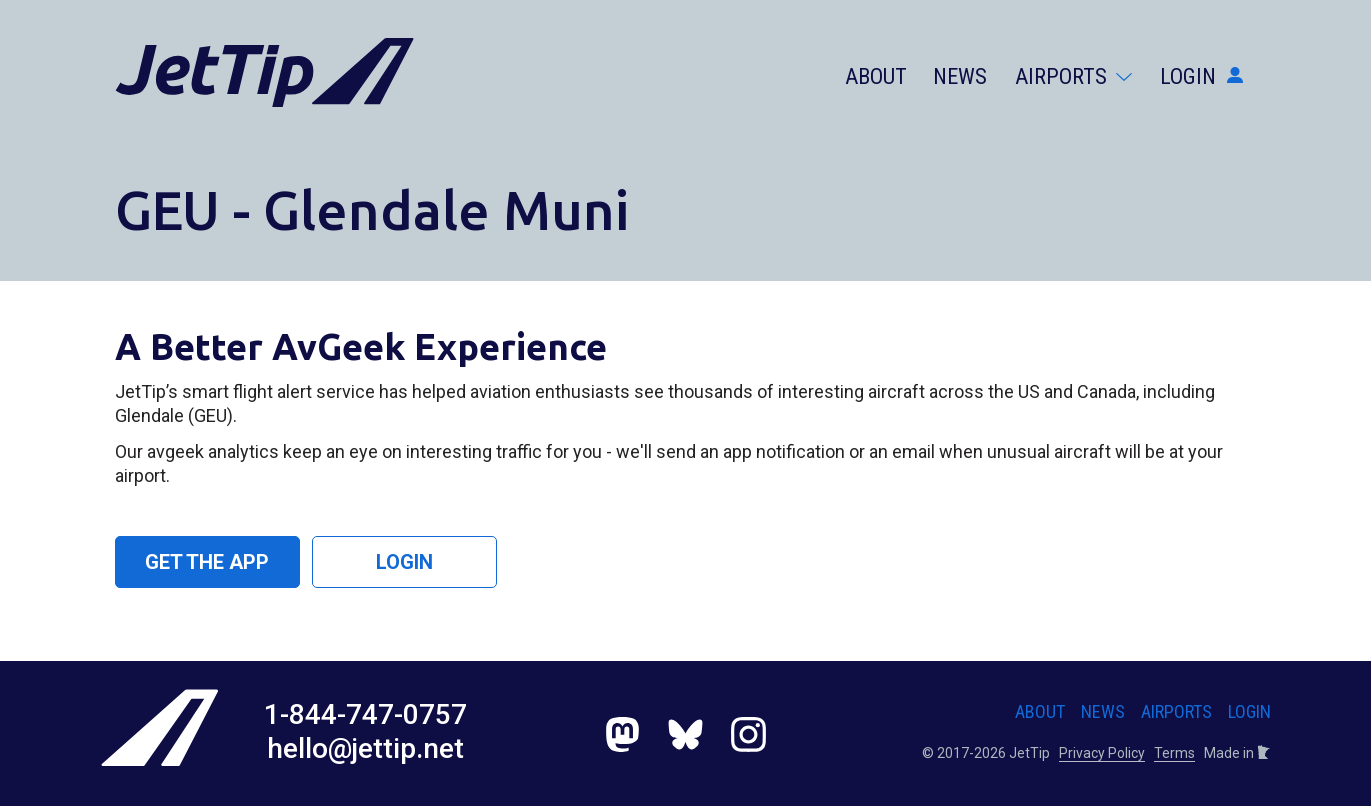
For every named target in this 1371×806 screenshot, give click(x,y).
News (960, 76)
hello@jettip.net (365, 748)
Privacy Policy (1102, 753)
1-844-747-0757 (365, 714)
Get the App (207, 562)
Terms (1174, 753)
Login (1201, 76)
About (876, 76)
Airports (1073, 76)
